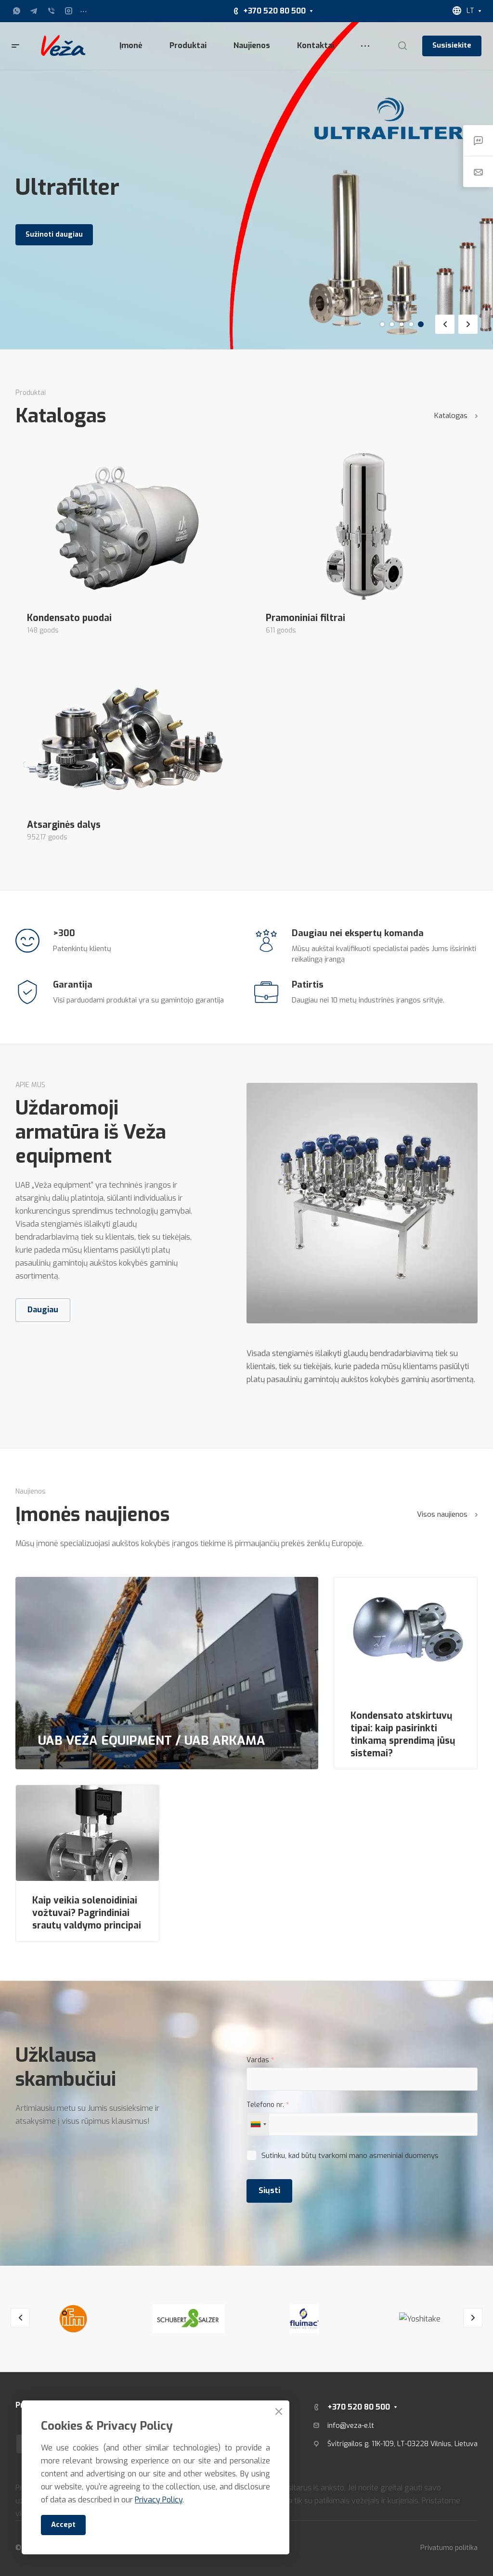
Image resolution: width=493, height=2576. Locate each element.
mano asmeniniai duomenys (394, 2155)
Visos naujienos (447, 1514)
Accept (63, 2524)
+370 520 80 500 (274, 11)
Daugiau (42, 1310)
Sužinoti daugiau (54, 234)
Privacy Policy (158, 2500)
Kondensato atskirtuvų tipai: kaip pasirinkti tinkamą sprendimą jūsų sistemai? (402, 1735)
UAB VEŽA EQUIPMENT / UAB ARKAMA (151, 1740)
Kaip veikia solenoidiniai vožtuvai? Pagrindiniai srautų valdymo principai (86, 1912)
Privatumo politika (449, 2547)
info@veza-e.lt (350, 2425)
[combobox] (258, 2124)
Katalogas (456, 415)
